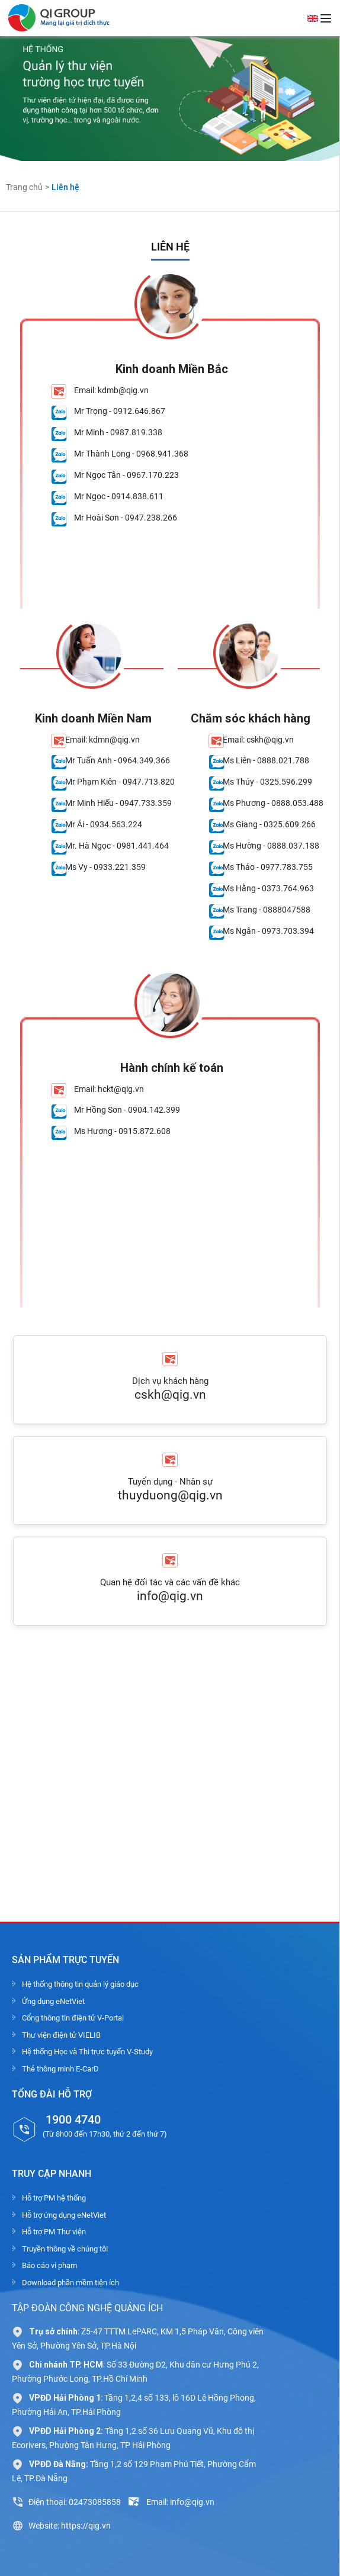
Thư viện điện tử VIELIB (61, 2035)
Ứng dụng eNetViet (53, 2001)
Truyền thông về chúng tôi (65, 2248)
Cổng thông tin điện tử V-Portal (73, 2017)
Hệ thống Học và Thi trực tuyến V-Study (87, 2051)
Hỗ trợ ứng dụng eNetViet (64, 2215)
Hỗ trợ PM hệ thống (54, 2197)
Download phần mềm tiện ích (70, 2282)
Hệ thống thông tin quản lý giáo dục (80, 1984)
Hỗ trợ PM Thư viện (54, 2231)
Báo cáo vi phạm (49, 2265)
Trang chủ (24, 187)
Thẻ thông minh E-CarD (60, 2068)
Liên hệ (65, 187)
